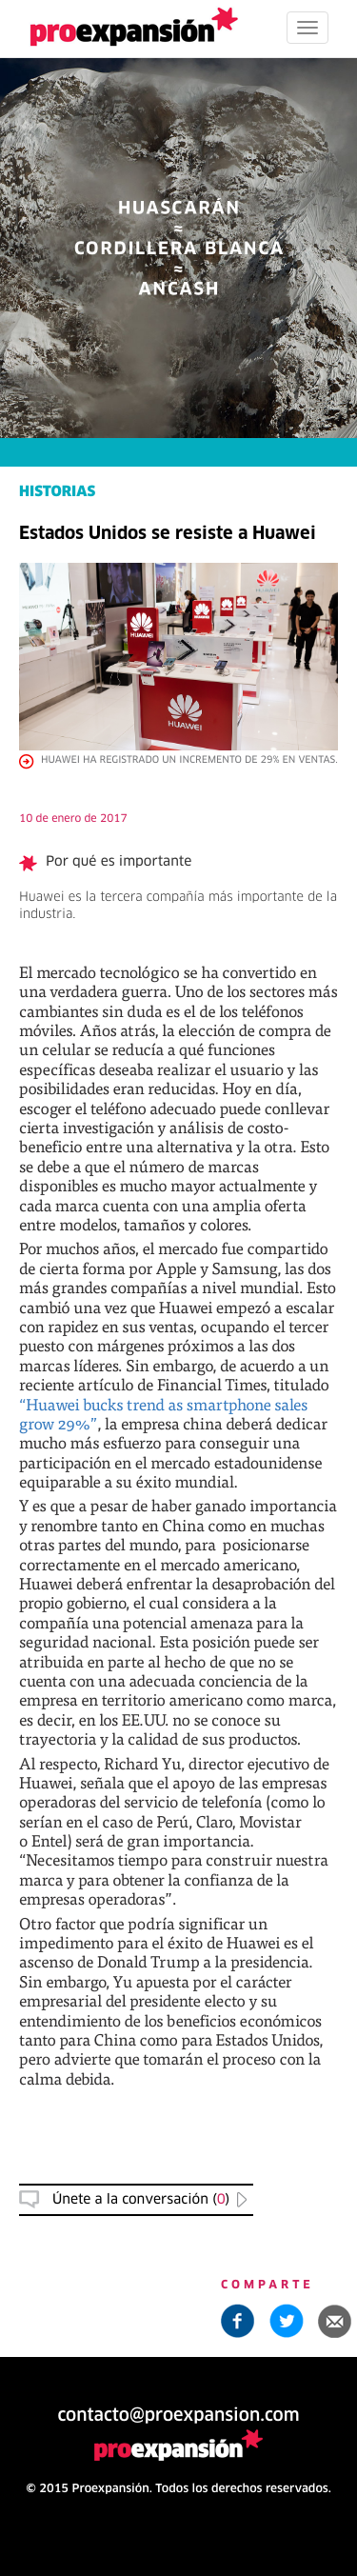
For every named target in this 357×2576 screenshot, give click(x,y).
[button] (335, 2321)
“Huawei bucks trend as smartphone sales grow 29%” (163, 1413)
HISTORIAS (57, 493)
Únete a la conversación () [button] (140, 2200)
